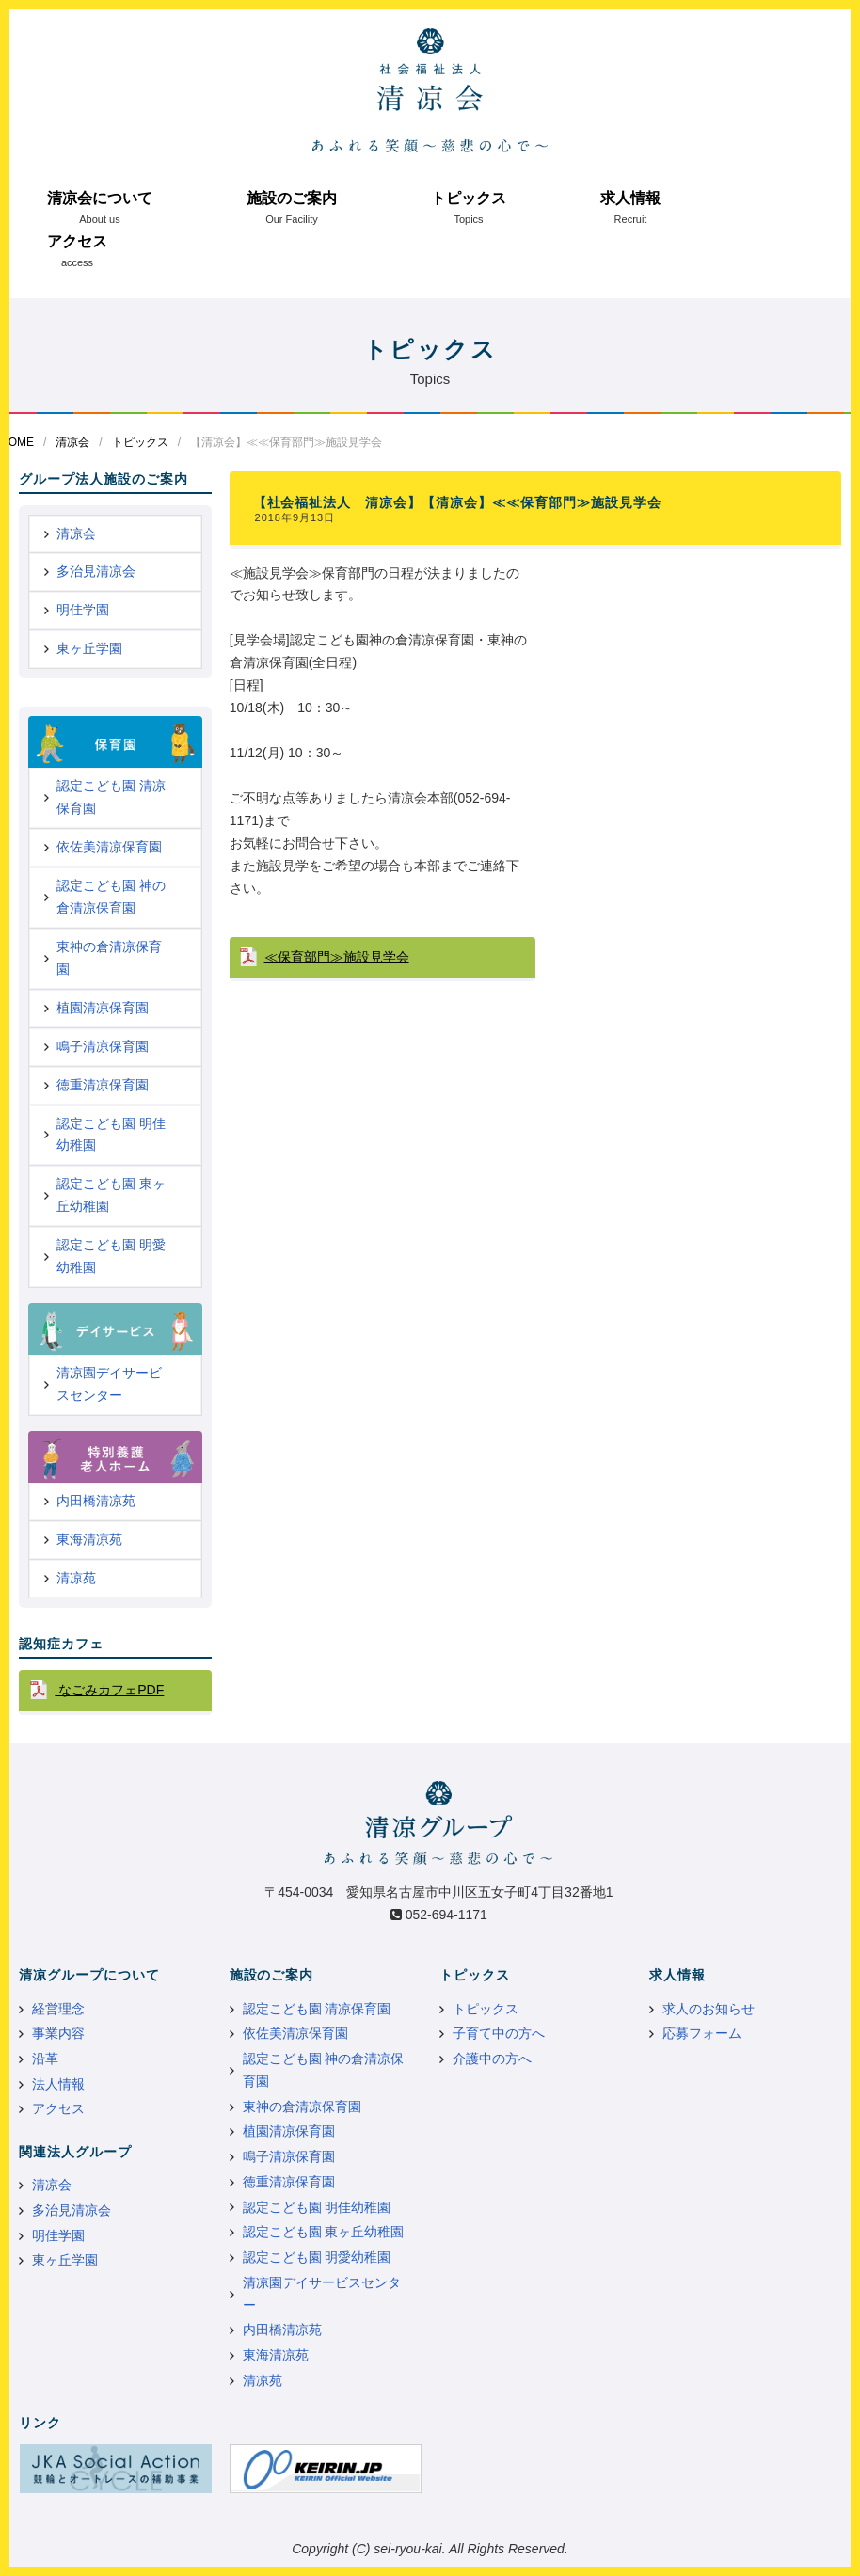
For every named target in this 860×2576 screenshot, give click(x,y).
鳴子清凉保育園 (102, 1046)
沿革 (45, 2058)
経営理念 (58, 2008)
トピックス (468, 198)
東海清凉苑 (89, 1539)
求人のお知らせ (708, 2008)
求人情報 (630, 198)
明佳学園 (82, 609)
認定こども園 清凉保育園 (111, 797)
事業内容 (58, 2033)
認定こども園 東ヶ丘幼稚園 (111, 1195)
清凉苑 (76, 1577)
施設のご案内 (292, 198)
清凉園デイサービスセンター (109, 1384)
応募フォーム (701, 2033)
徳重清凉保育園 (102, 1084)
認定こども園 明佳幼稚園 (111, 1134)
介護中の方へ (492, 2058)
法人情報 (58, 2083)
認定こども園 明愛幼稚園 (111, 1256)
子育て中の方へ (499, 2033)
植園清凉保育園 (102, 1007)
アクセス (77, 241)
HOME (17, 442)
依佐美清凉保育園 (109, 846)
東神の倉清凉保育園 (109, 958)
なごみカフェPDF (109, 1689)
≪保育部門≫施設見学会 (336, 956)
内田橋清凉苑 (95, 1500)
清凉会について (99, 198)
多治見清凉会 (95, 571)
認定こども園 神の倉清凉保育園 (111, 896)
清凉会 (72, 442)
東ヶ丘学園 (89, 648)
